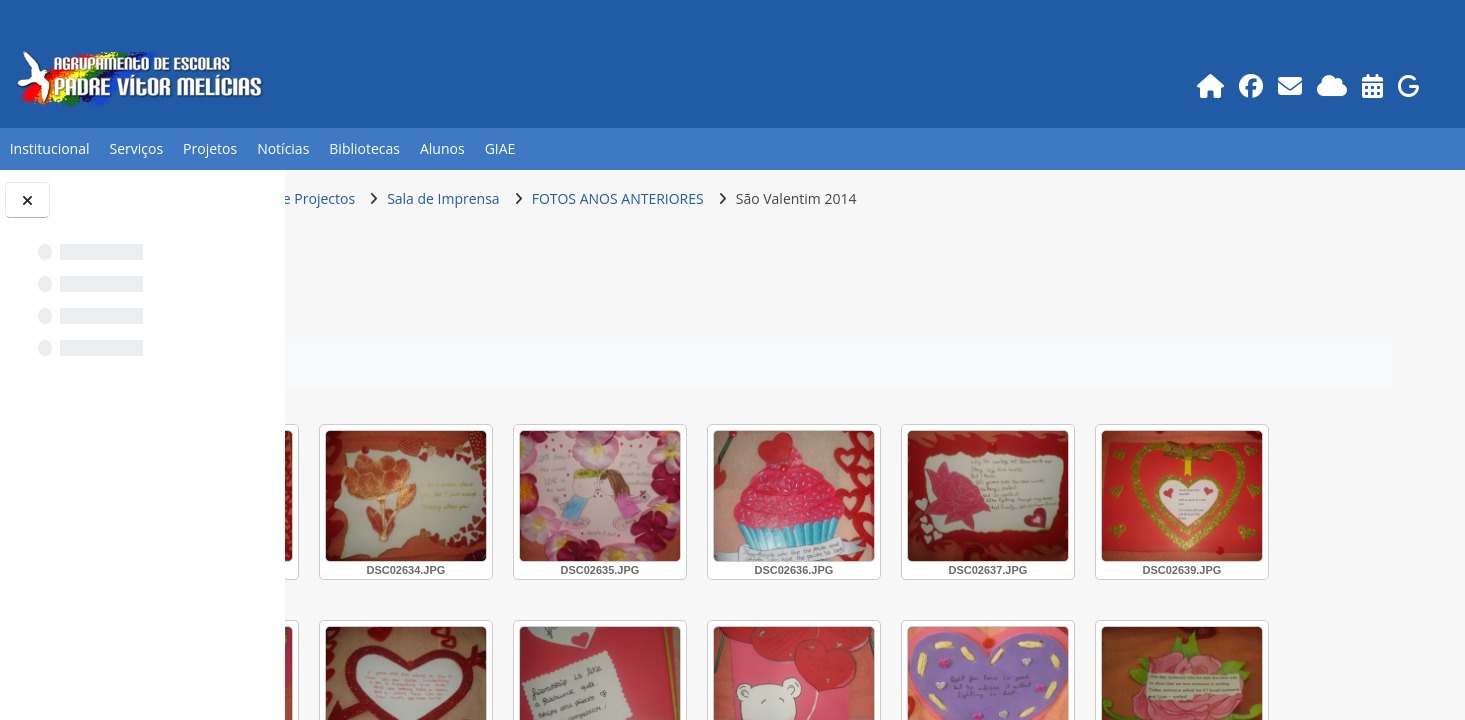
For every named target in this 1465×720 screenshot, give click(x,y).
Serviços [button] (137, 148)
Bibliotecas (364, 148)
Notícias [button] (283, 148)
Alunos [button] (442, 148)
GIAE (500, 148)
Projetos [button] (210, 148)
